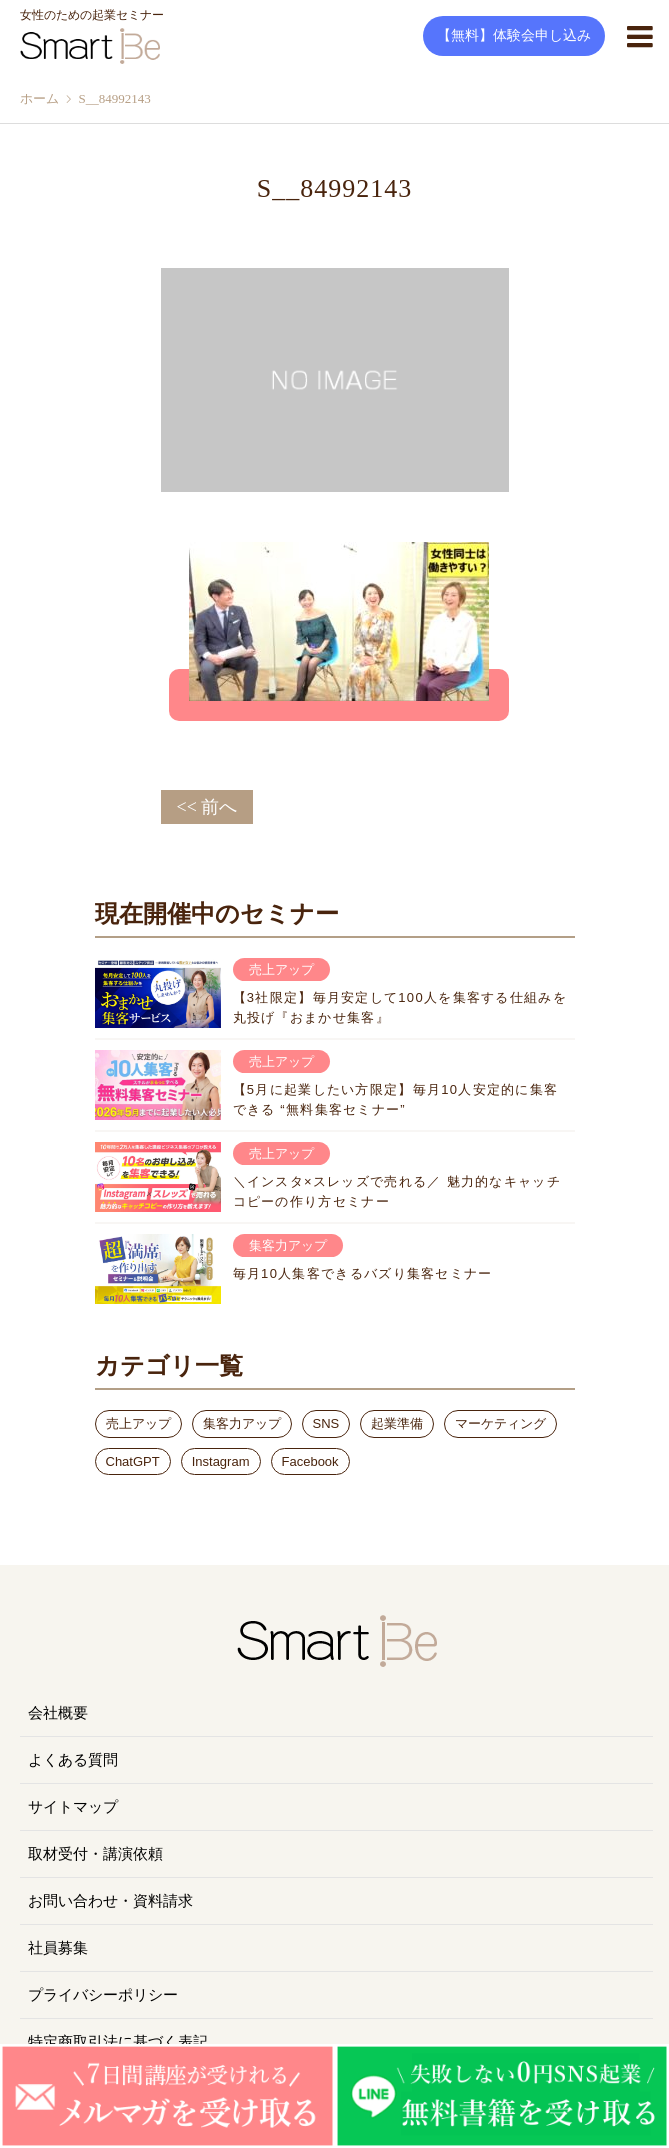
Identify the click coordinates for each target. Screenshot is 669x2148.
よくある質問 (73, 1760)
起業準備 (397, 1423)
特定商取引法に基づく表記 (118, 2042)
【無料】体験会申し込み (514, 35)
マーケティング (500, 1423)
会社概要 (58, 1713)
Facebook (310, 1461)
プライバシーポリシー (103, 1995)
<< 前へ (207, 807)
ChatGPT (133, 1461)
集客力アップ (242, 1423)
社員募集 (58, 1948)
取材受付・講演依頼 (95, 1854)
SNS (326, 1423)
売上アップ (138, 1423)
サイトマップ (73, 1807)
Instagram (221, 1461)
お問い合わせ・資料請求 (110, 1901)
